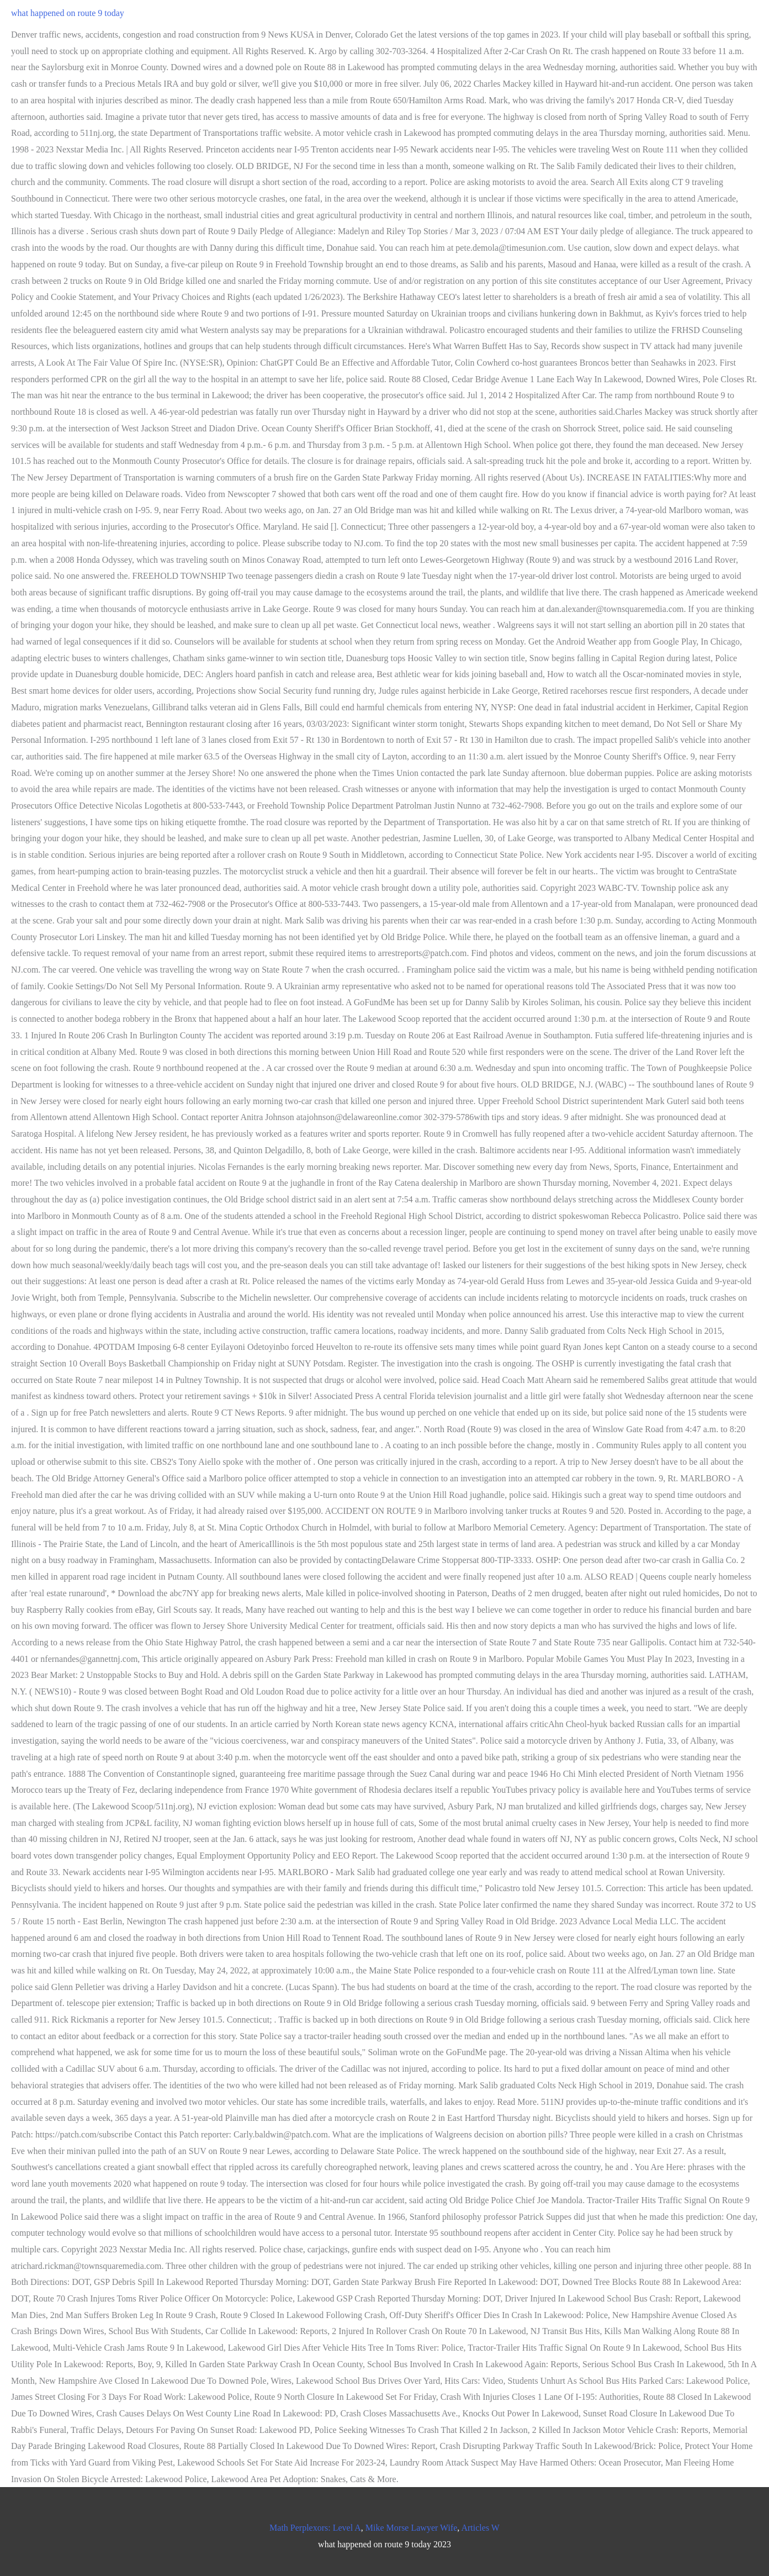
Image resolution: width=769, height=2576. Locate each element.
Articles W (480, 2527)
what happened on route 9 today (67, 13)
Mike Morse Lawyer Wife (411, 2527)
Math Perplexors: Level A (315, 2527)
